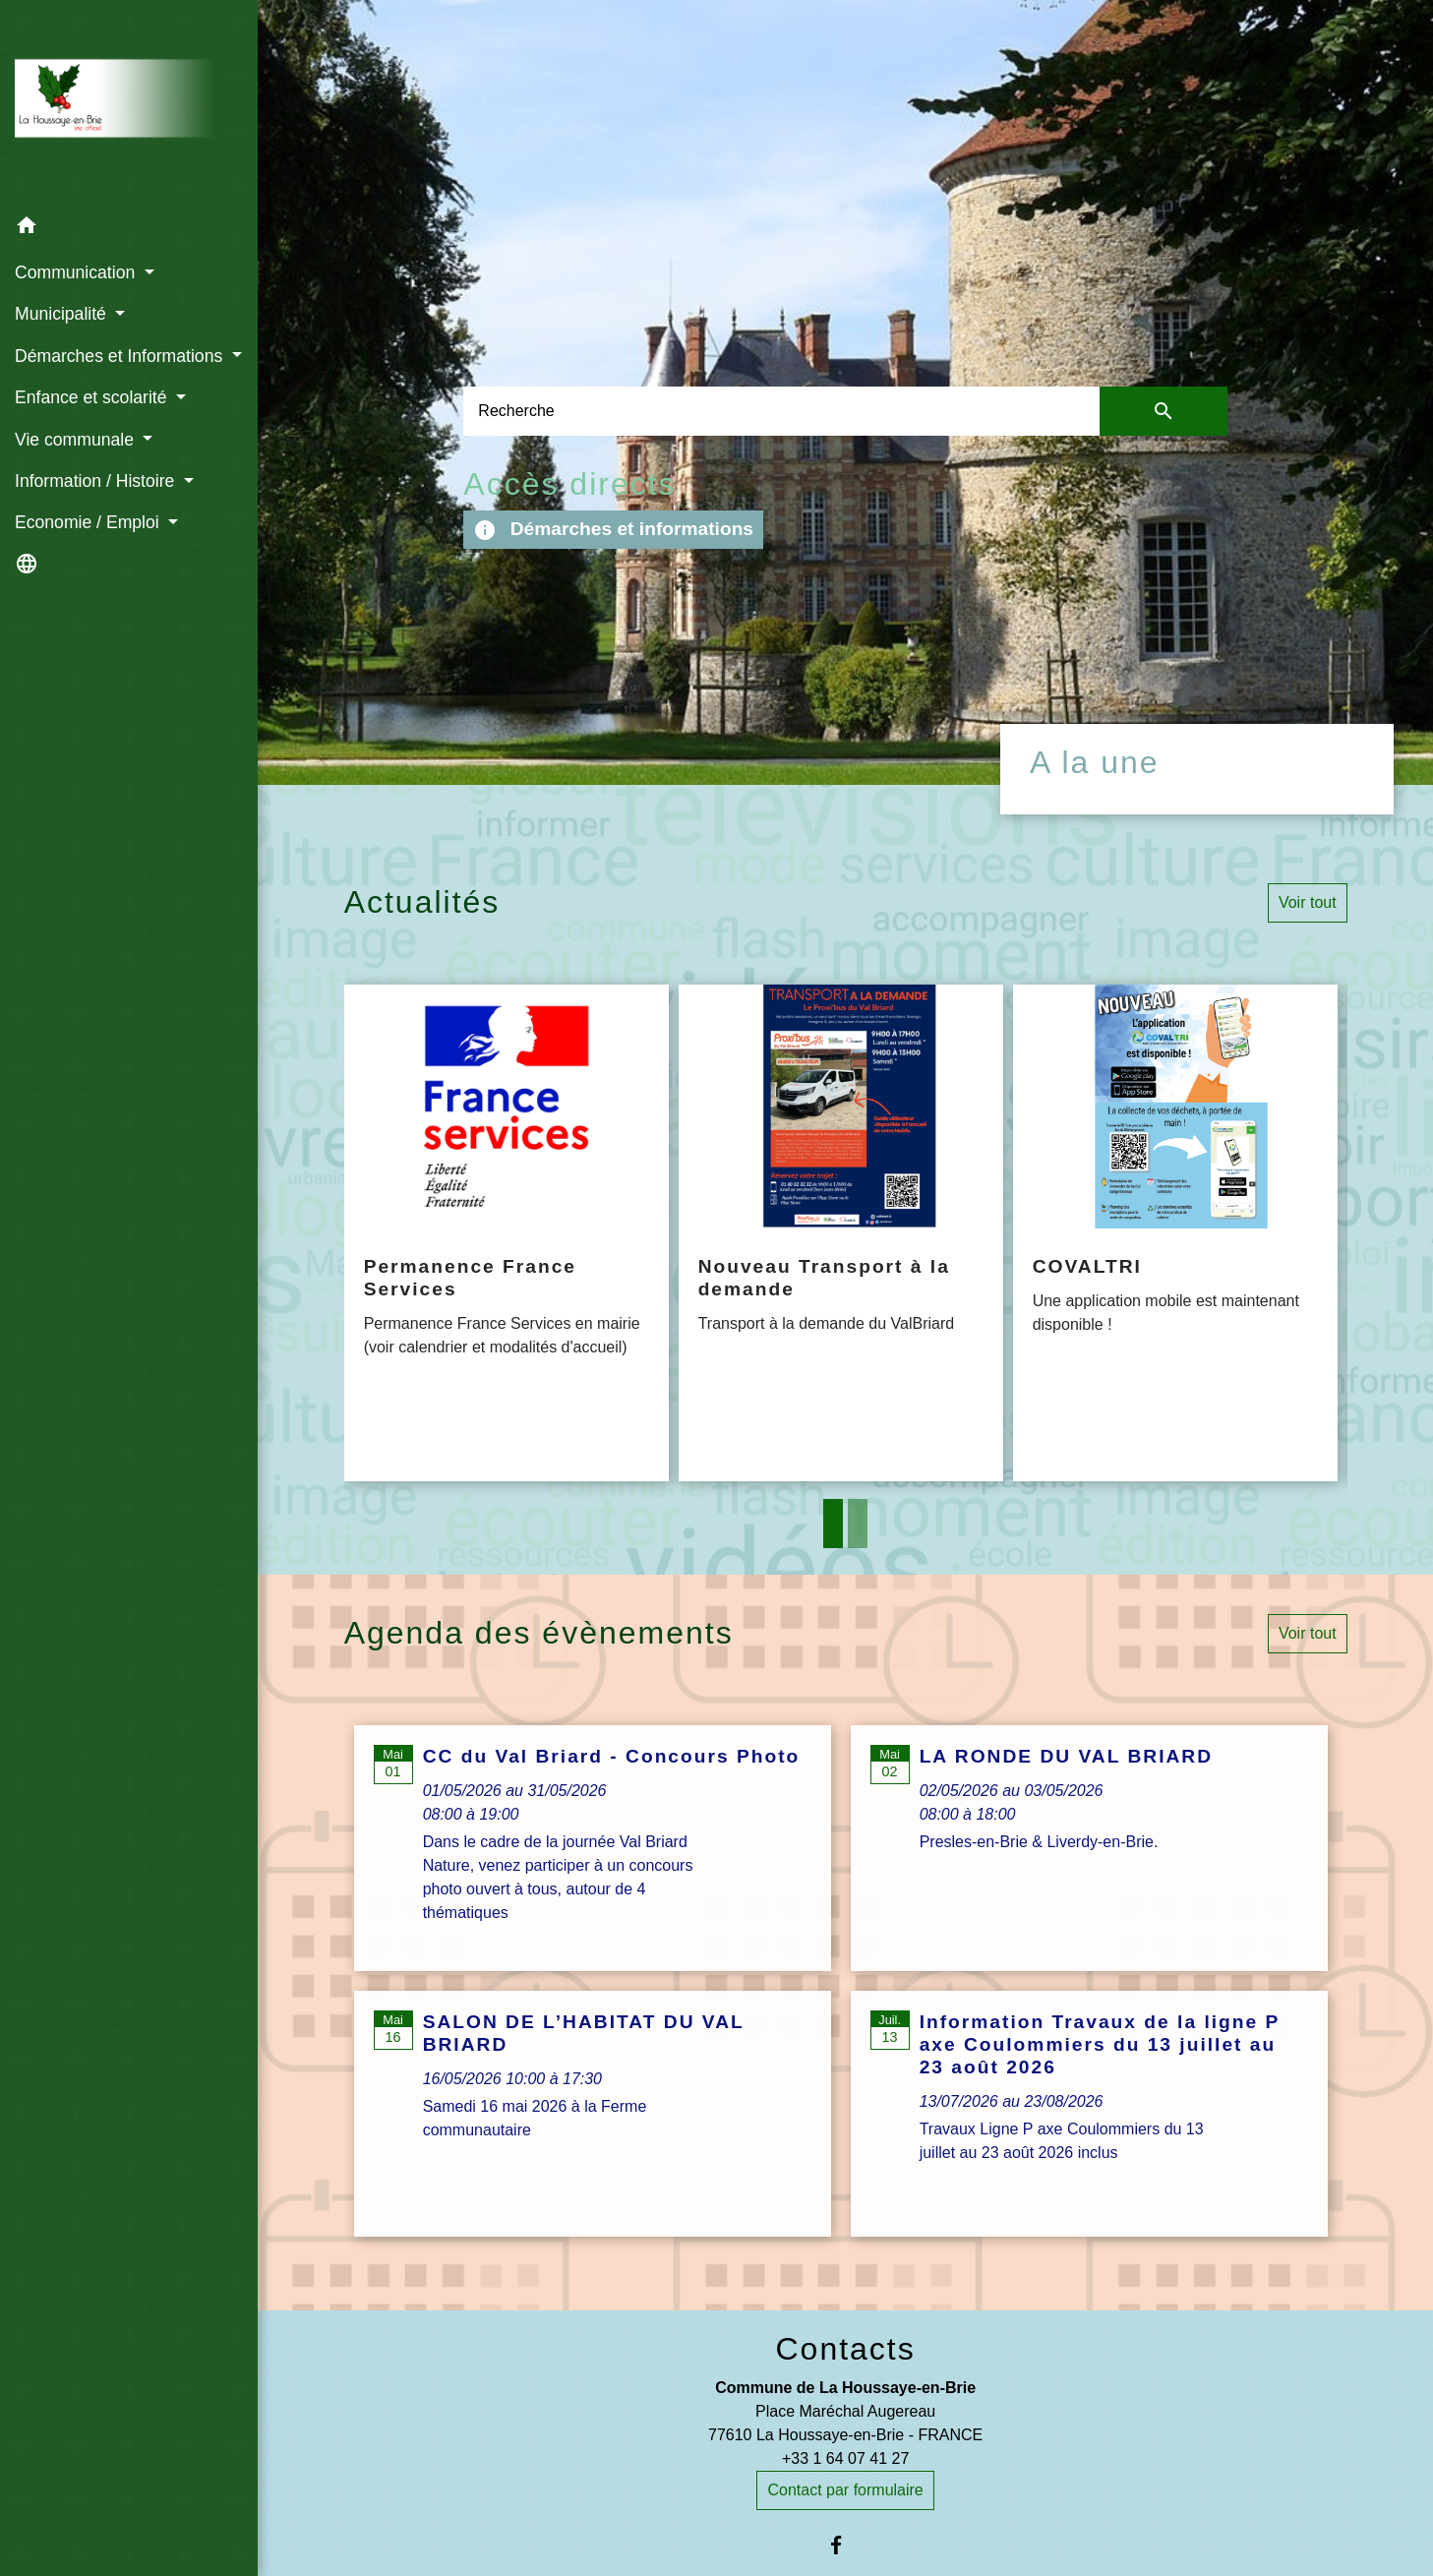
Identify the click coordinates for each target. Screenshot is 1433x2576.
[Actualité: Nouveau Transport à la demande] (841, 1233)
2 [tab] (857, 1523)
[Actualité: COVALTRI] (1175, 1233)
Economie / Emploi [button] (89, 522)
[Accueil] (129, 102)
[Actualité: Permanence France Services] (506, 1233)
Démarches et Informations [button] (121, 356)
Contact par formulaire (845, 2490)
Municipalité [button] (63, 314)
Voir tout (1308, 902)
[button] (129, 229)
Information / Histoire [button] (97, 481)
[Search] (781, 411)
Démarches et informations (613, 530)
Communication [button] (77, 272)
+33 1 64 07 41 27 (845, 2458)
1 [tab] (833, 1523)
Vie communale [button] (77, 439)
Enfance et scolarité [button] (93, 397)
